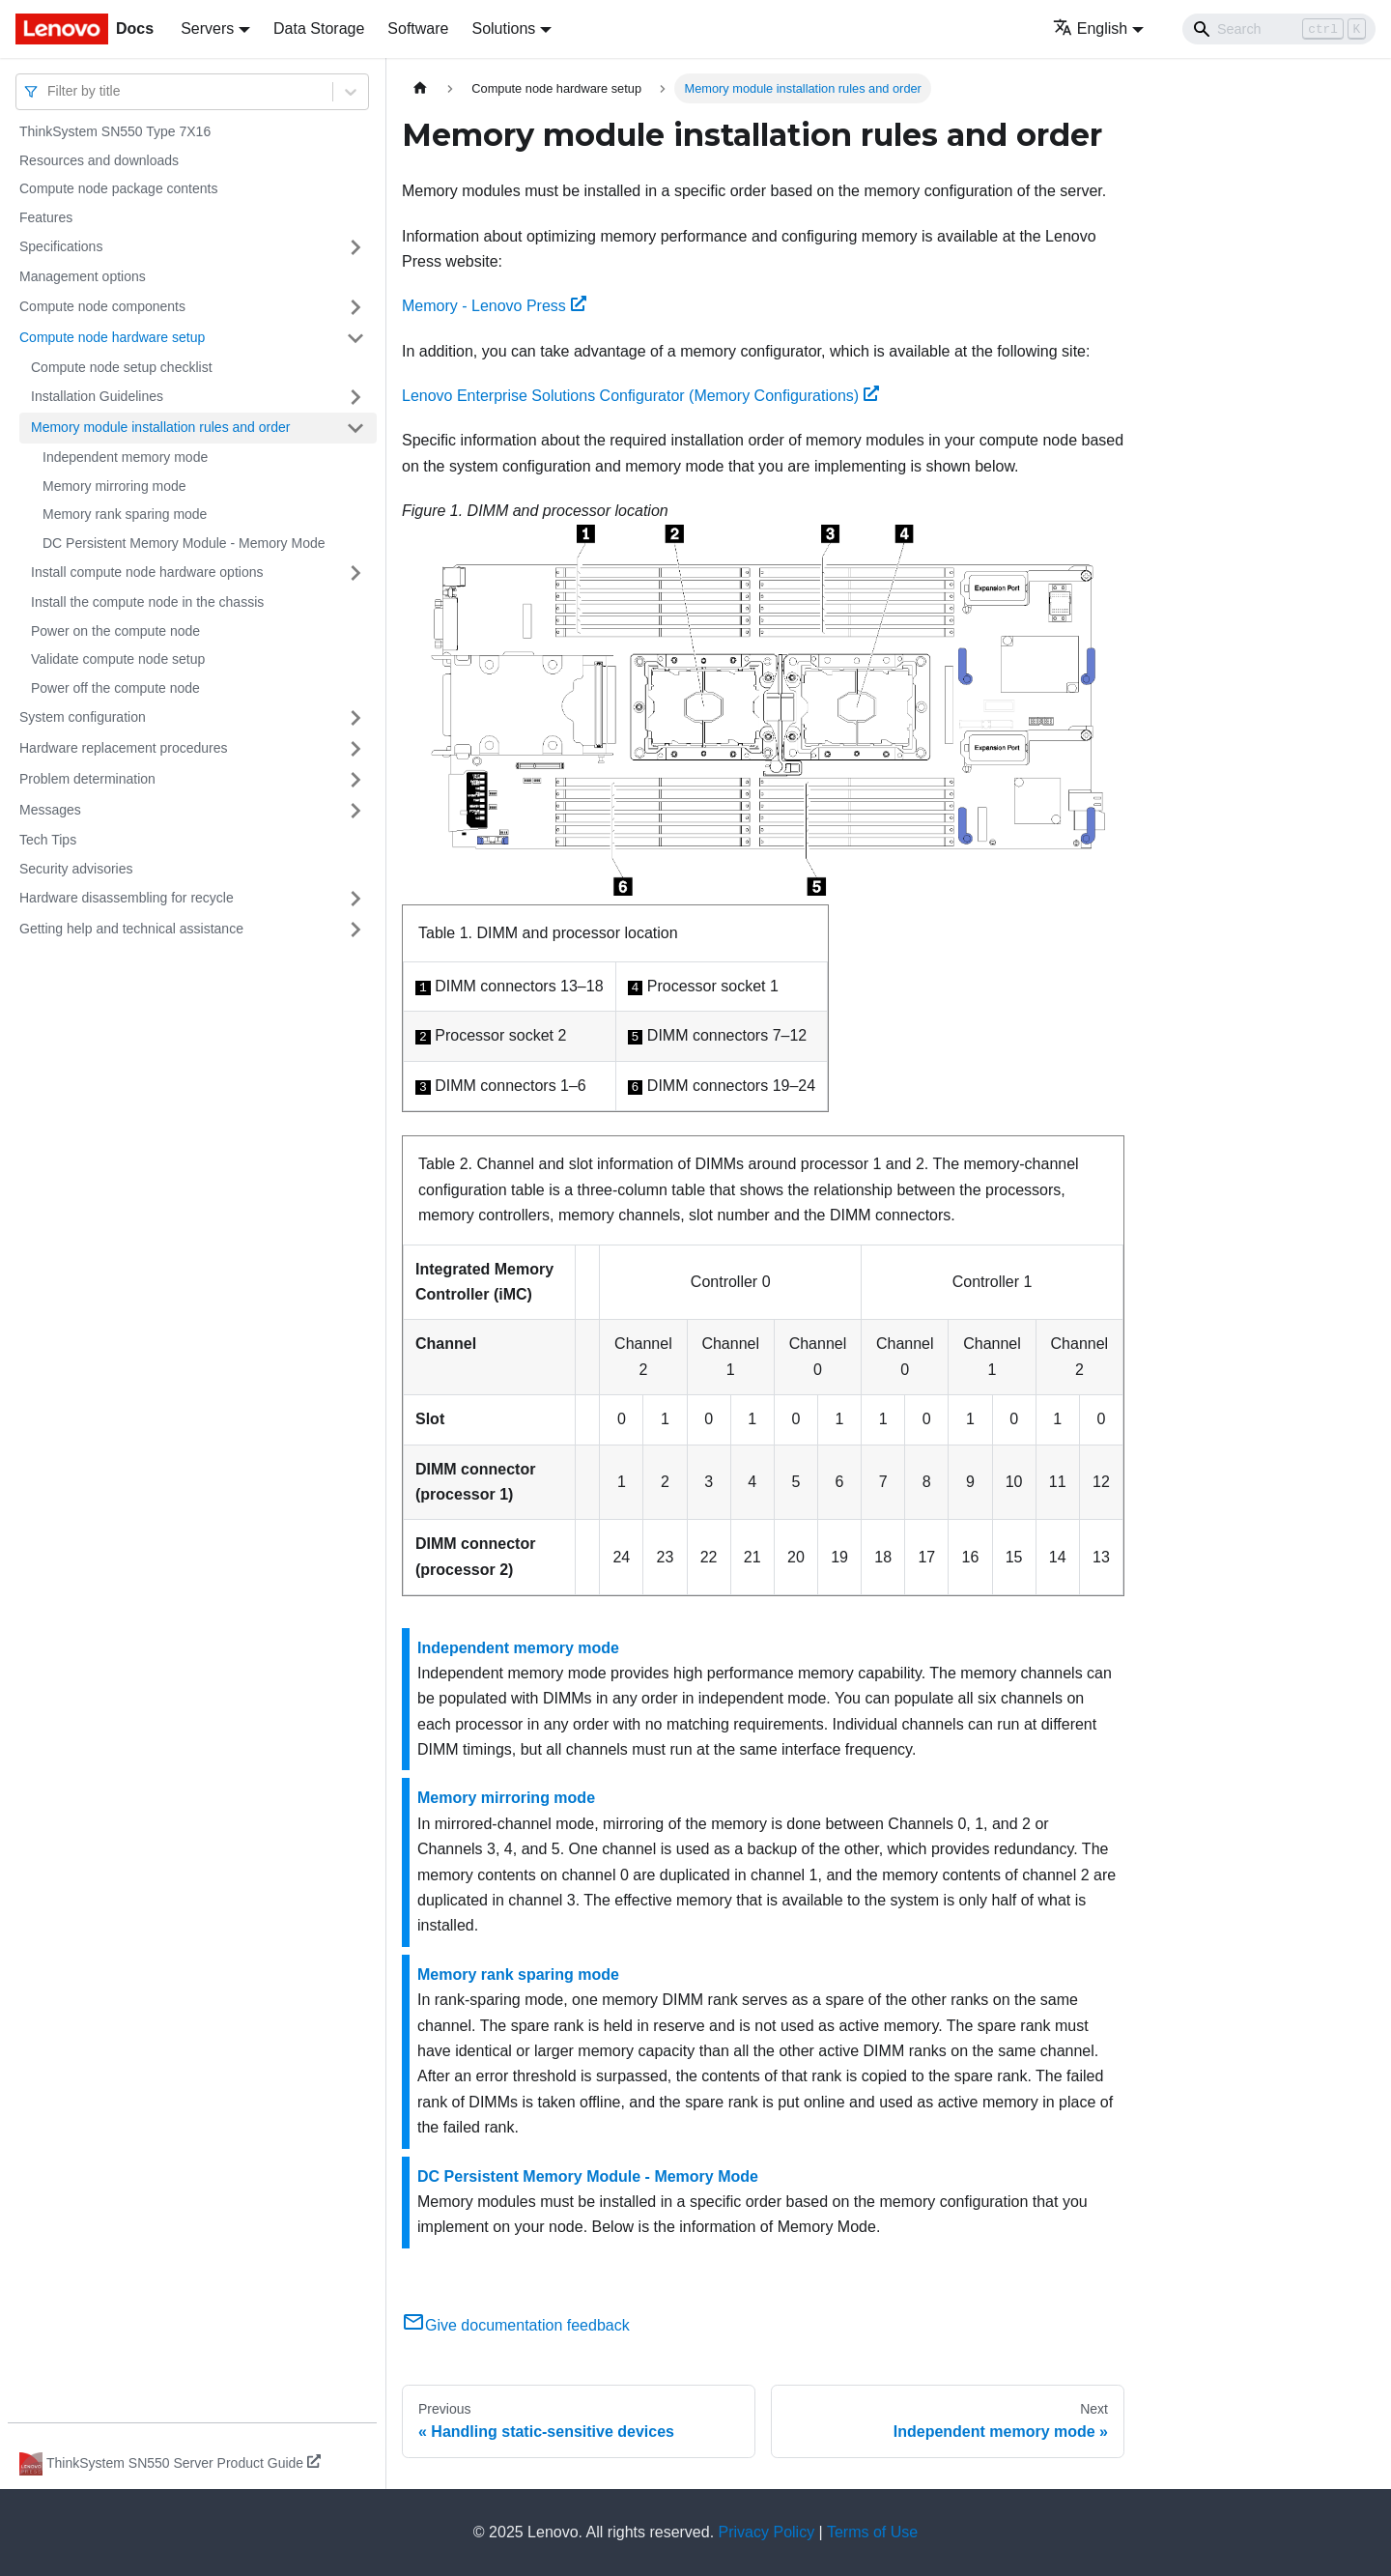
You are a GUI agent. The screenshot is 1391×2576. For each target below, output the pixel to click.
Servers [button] (207, 28)
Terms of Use (872, 2532)
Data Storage (318, 28)
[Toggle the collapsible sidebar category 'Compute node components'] (355, 307)
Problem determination (87, 779)
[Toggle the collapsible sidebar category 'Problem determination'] (355, 779)
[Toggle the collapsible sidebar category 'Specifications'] (355, 247)
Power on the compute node (115, 631)
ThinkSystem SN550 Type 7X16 (115, 131)
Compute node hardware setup (112, 337)
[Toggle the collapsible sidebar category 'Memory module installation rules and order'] (355, 428)
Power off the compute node (115, 688)
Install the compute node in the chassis (147, 602)
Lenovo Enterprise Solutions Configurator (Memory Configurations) (640, 395)
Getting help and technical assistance (131, 928)
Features (45, 217)
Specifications (60, 246)
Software (417, 28)
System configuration (82, 717)
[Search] (1279, 29)
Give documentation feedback (516, 2325)
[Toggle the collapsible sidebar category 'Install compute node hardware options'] (355, 573)
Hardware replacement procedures (123, 748)
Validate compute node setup (118, 659)
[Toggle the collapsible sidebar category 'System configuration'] (355, 717)
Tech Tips (47, 839)
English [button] (1090, 28)
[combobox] (49, 91)
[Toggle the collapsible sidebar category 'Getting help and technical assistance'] (355, 929)
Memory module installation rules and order (160, 427)
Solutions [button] (503, 28)
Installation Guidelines (97, 396)
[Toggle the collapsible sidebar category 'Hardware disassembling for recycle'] (355, 898)
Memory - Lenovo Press (494, 306)
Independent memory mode (125, 457)
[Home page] (420, 88)
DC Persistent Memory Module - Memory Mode (184, 543)
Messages (50, 809)
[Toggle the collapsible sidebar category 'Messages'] (355, 810)
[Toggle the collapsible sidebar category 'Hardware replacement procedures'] (355, 748)
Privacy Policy (767, 2532)
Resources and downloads (99, 160)
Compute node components (102, 306)
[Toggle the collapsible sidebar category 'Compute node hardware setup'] (355, 338)
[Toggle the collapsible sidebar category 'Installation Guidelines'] (355, 397)
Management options (82, 276)
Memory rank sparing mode (125, 514)
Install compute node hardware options (147, 572)
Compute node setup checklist (122, 367)
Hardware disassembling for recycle (126, 897)
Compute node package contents (118, 188)
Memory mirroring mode (114, 486)
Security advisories (76, 868)
